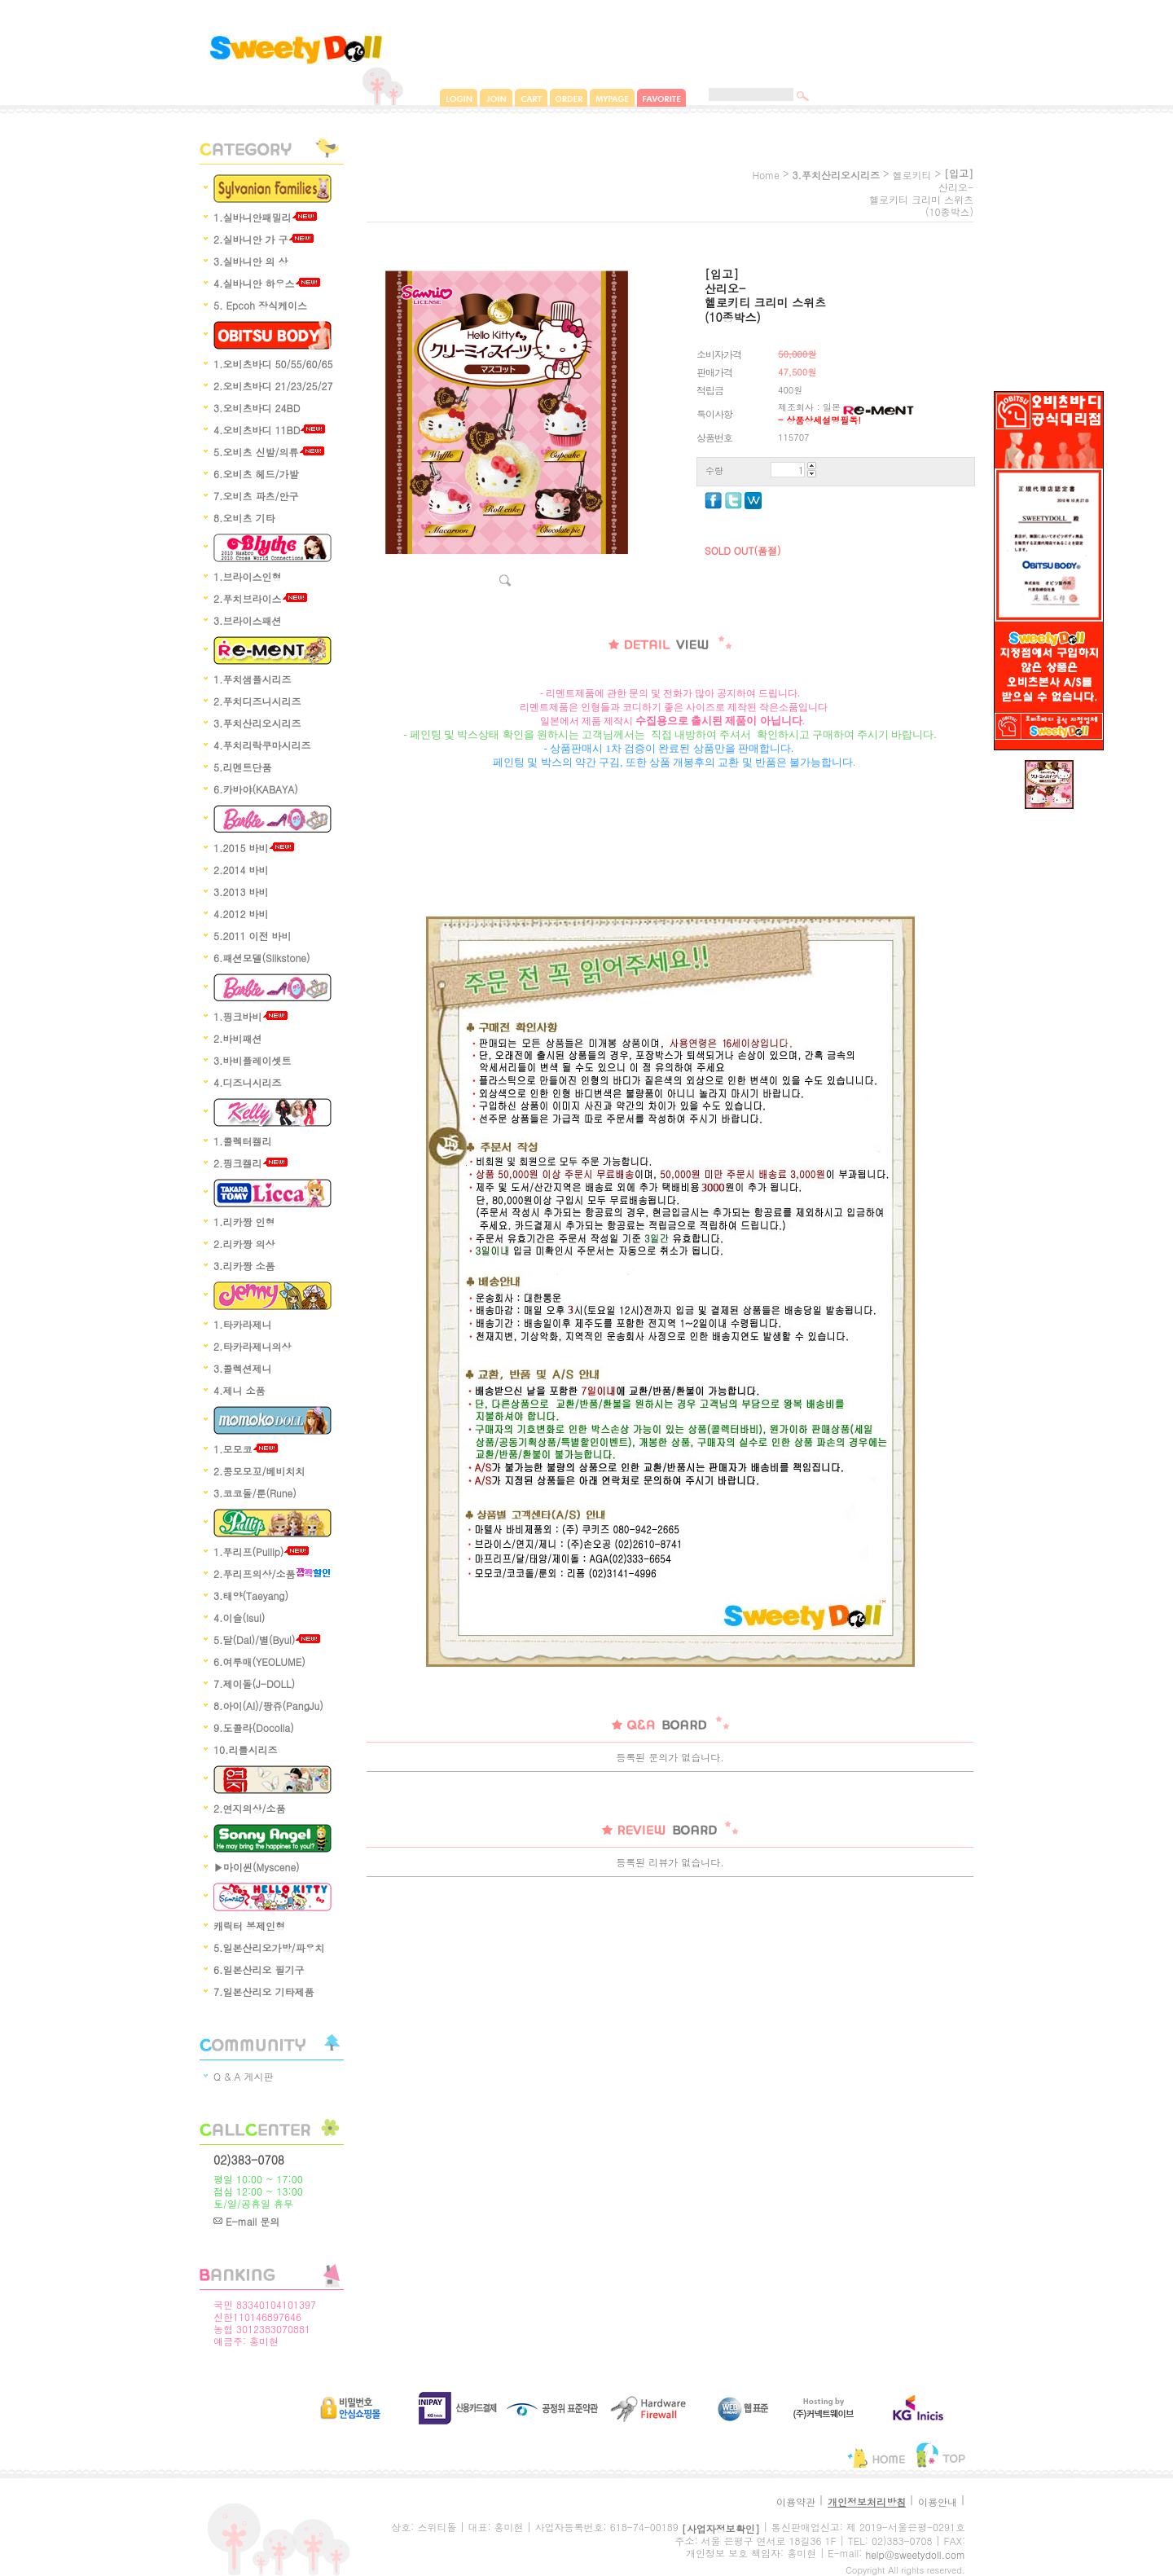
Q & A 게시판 (243, 2076)
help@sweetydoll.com (915, 2554)
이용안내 (937, 2501)
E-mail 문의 (246, 2221)
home (766, 175)
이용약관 (795, 2501)
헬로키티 (911, 175)
